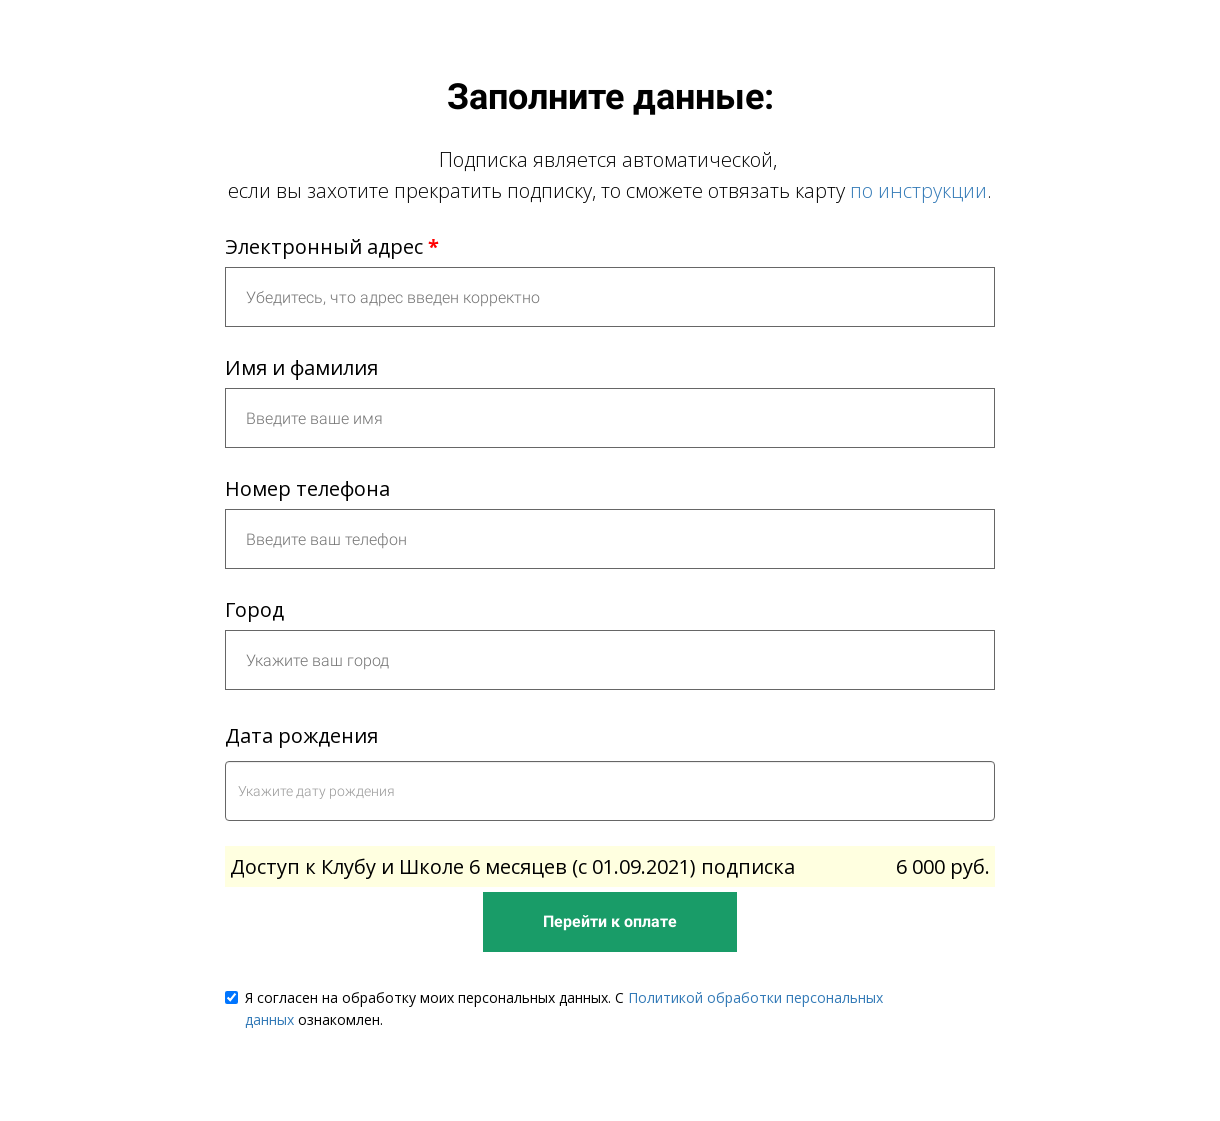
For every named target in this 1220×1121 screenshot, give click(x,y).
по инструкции (918, 190)
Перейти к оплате (610, 921)
